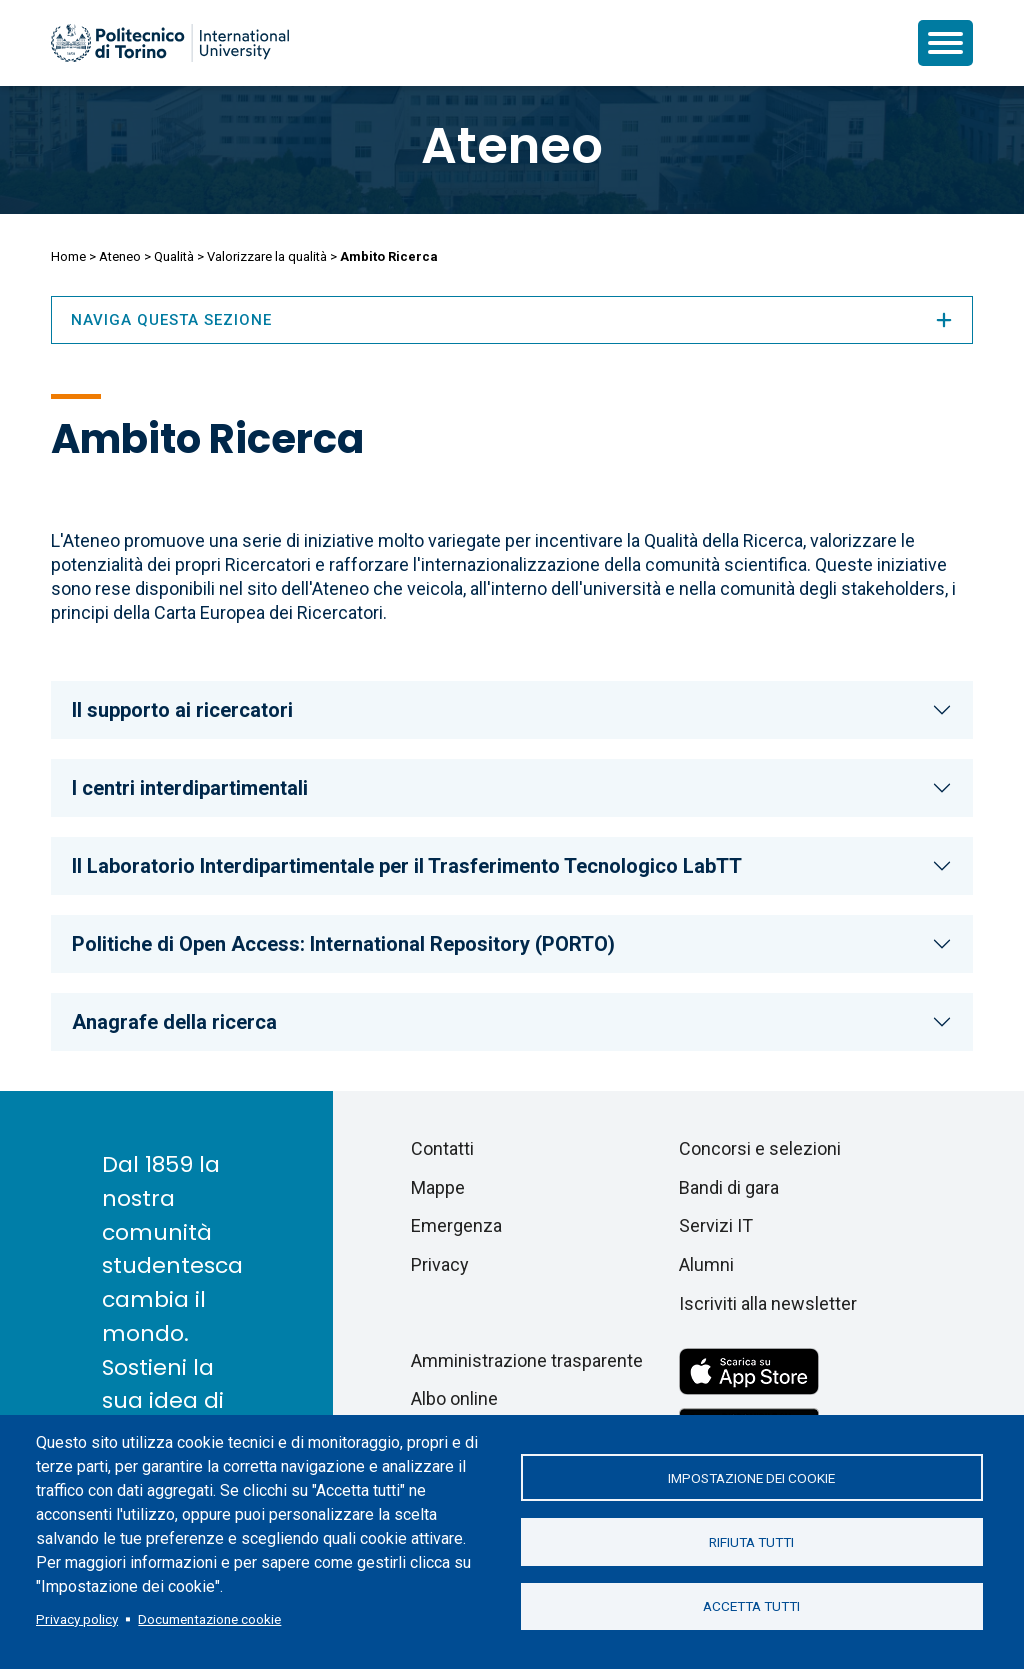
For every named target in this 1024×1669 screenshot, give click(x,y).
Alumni (706, 1264)
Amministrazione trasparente (527, 1360)
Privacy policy (77, 1619)
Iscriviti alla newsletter (768, 1303)
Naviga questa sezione (512, 320)
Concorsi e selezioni (760, 1148)
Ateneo (512, 146)
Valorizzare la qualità (267, 256)
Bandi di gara (729, 1187)
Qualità (174, 256)
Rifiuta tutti (751, 1542)
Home (68, 256)
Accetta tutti (751, 1607)
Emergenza (456, 1225)
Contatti (442, 1148)
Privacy (440, 1264)
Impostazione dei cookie (751, 1477)
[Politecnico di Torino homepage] (170, 43)
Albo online (454, 1398)
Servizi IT (716, 1225)
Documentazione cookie (209, 1619)
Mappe (438, 1187)
